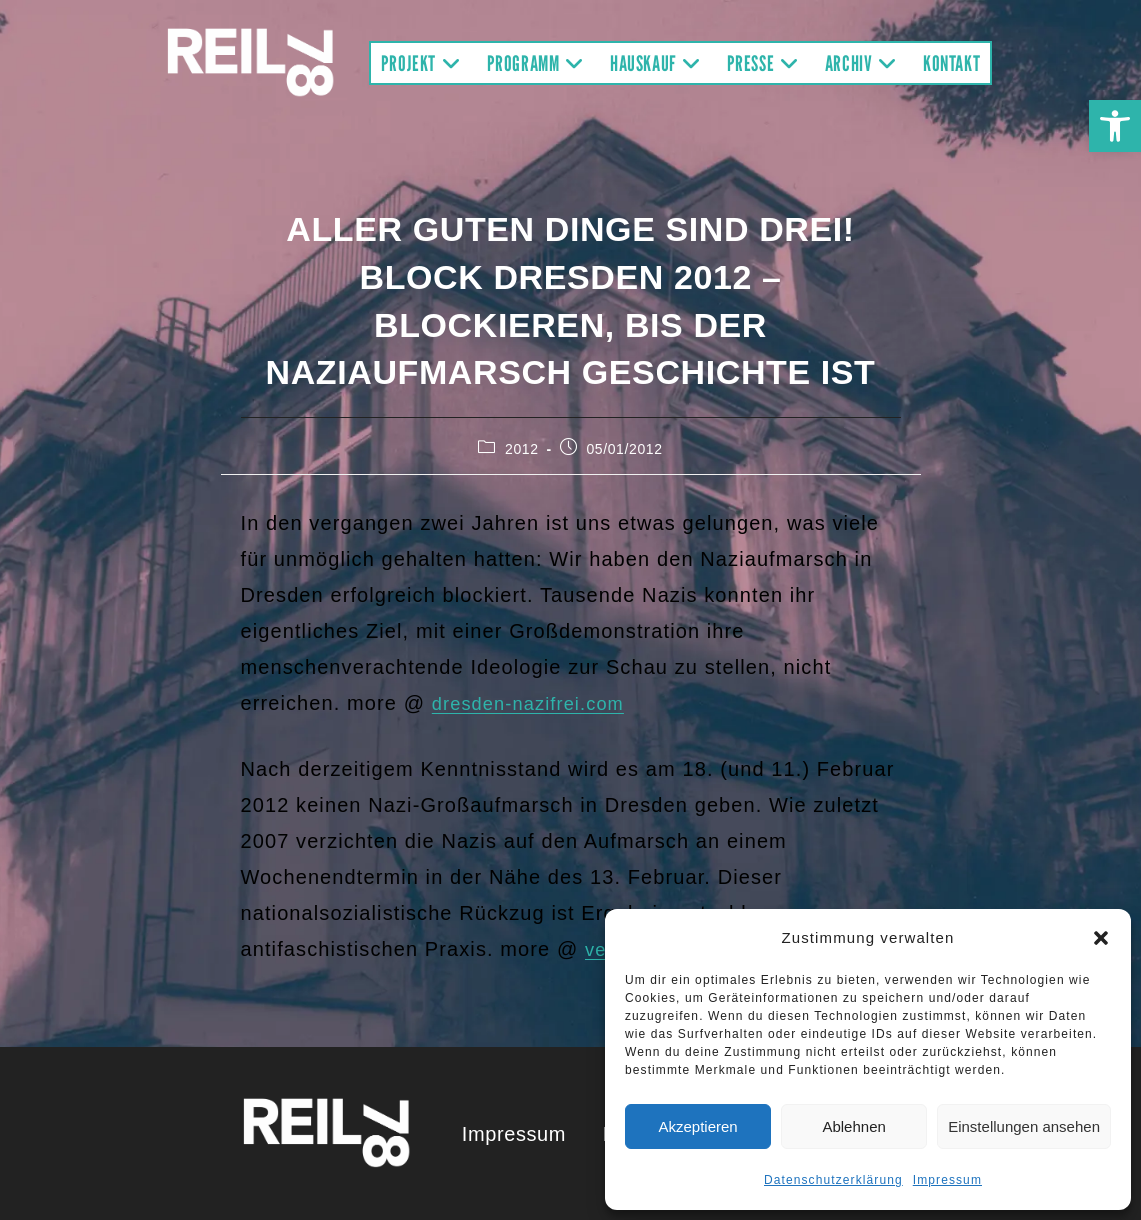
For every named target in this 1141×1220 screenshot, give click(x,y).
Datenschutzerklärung (833, 1180)
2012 (522, 449)
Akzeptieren (697, 1126)
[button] (1115, 126)
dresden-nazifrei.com (536, 703)
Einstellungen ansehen (1024, 1126)
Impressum (947, 1180)
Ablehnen (853, 1126)
